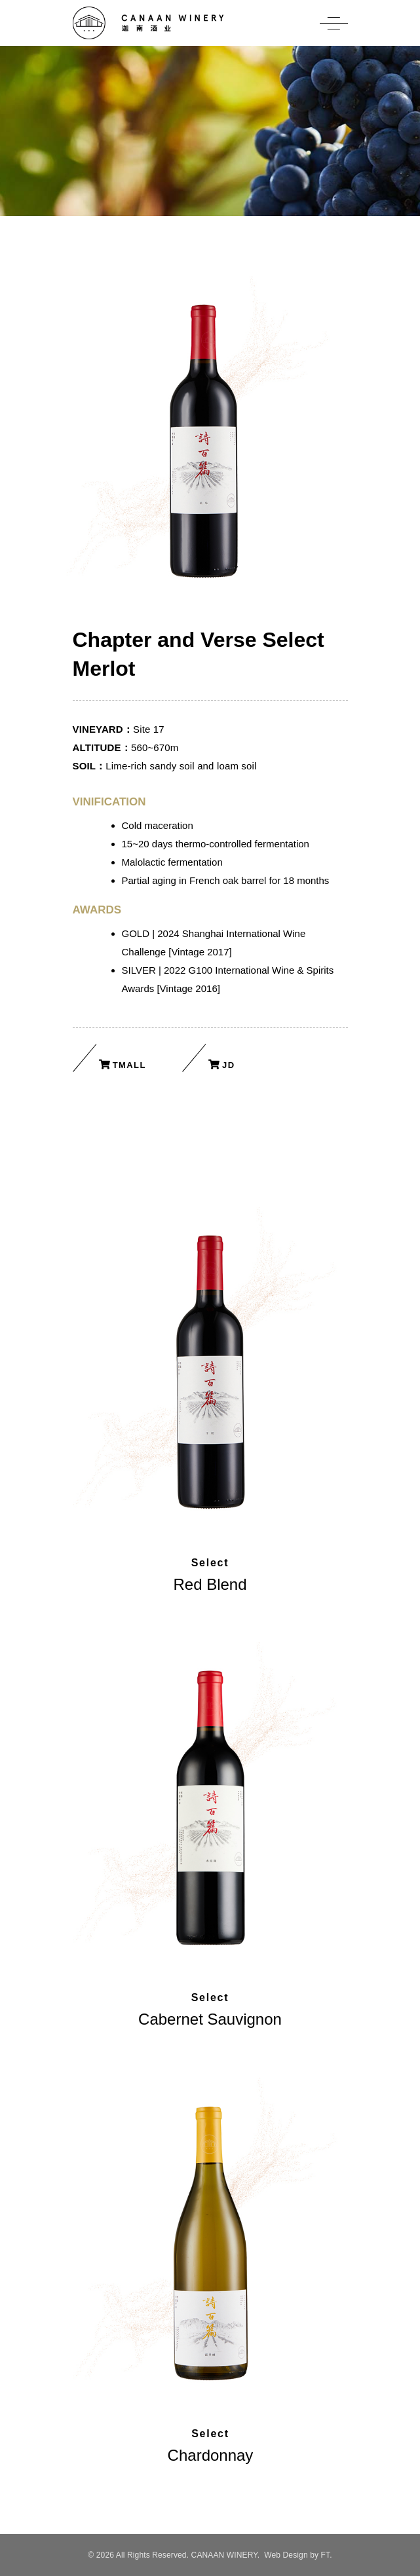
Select (210, 1562)
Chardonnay (211, 2455)
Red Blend (209, 1584)
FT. (326, 2555)
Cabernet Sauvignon (210, 2019)
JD (228, 1065)
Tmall (129, 1065)
